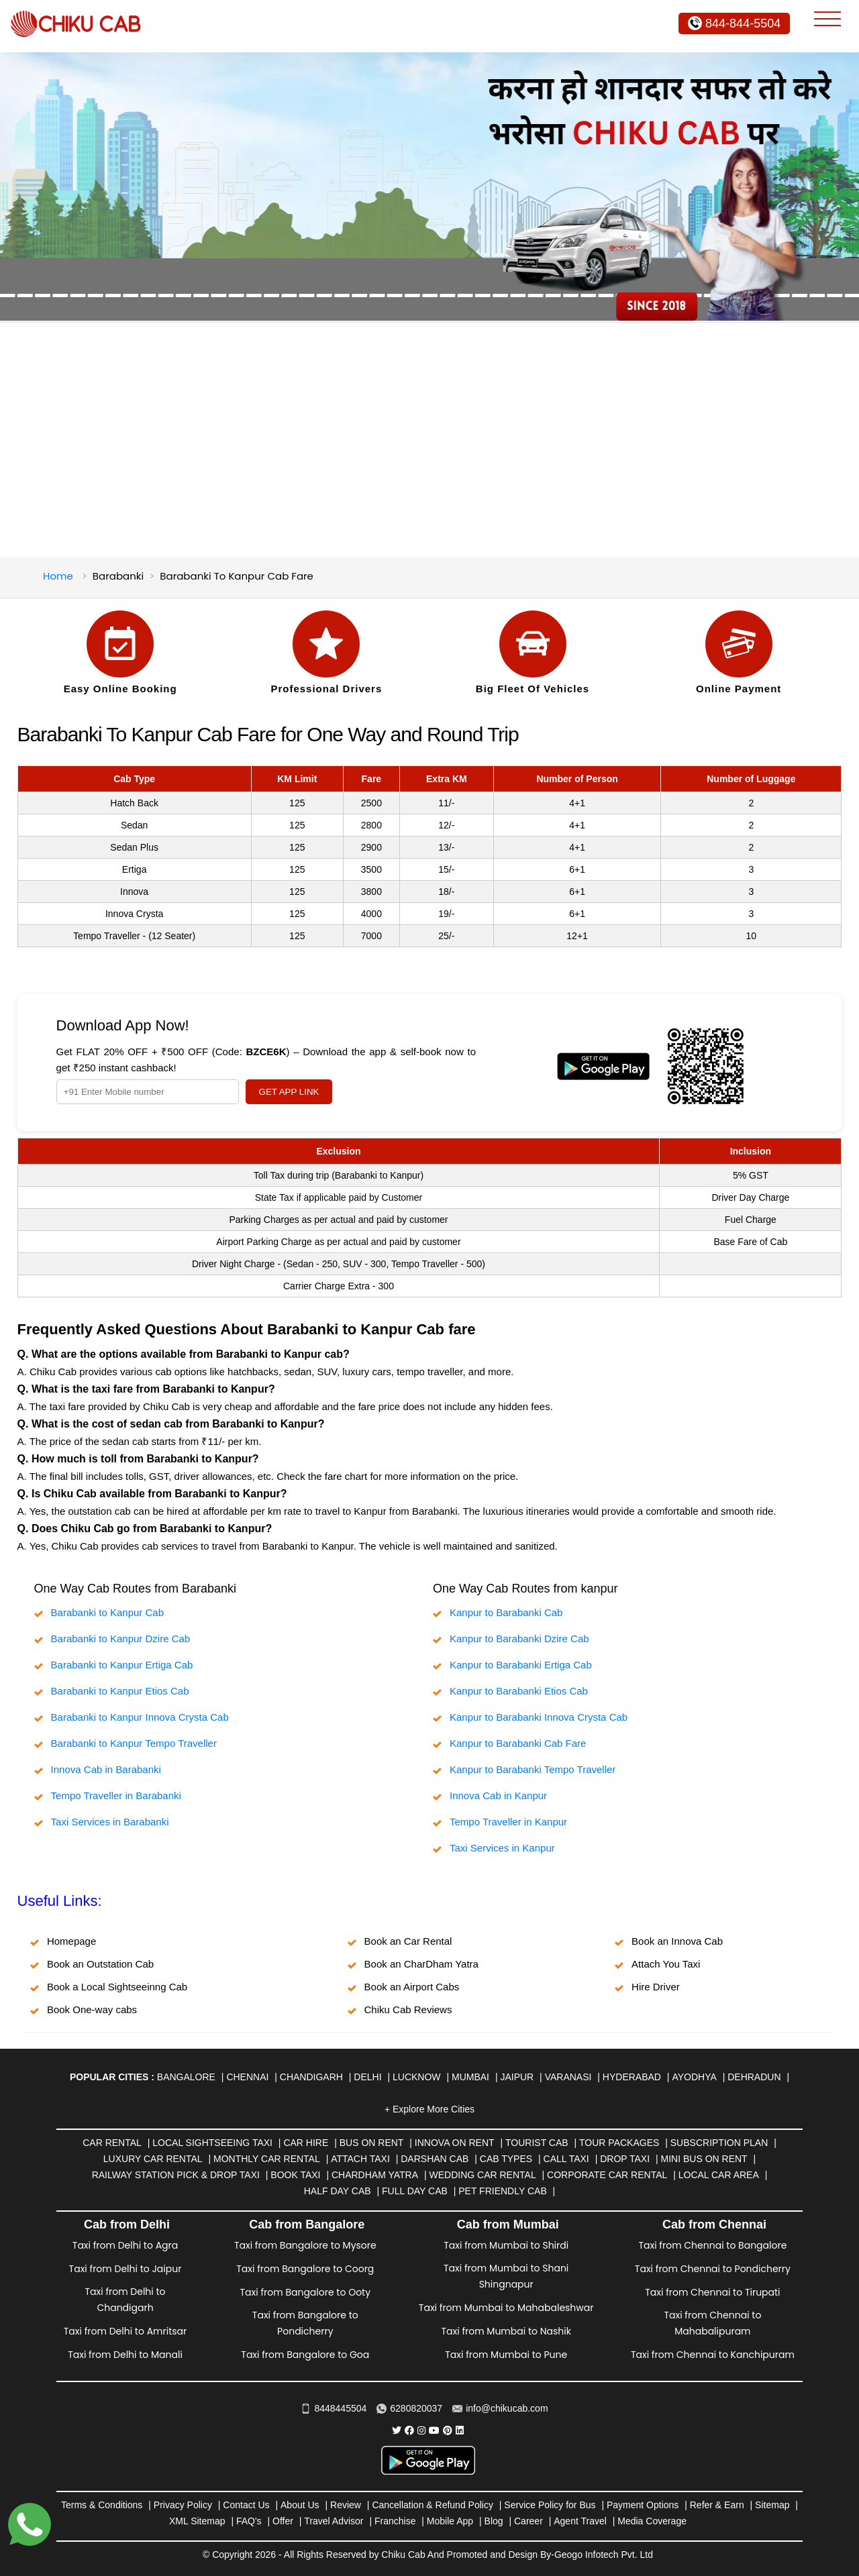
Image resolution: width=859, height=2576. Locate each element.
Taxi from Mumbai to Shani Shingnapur (506, 2276)
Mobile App (450, 2521)
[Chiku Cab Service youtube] (434, 2430)
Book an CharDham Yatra (421, 1964)
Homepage (71, 1941)
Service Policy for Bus (549, 2505)
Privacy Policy (183, 2505)
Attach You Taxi (665, 1964)
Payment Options (642, 2505)
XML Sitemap (197, 2521)
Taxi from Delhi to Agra (125, 2245)
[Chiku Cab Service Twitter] (396, 2430)
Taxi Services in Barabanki (110, 1821)
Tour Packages (619, 2142)
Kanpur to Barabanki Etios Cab (519, 1691)
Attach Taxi (360, 2158)
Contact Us (246, 2505)
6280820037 (409, 2408)
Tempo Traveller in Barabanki (116, 1795)
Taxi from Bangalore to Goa (305, 2354)
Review (345, 2505)
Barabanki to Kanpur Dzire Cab (121, 1638)
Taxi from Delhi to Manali (125, 2354)
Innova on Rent (455, 2142)
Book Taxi (295, 2174)
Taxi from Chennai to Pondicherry (713, 2268)
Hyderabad (632, 2077)
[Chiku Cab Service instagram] (421, 2430)
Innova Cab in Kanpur (498, 1795)
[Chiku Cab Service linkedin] (460, 2430)
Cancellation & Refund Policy (432, 2505)
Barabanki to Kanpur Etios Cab (120, 1691)
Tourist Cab (536, 2142)
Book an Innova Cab (677, 1941)
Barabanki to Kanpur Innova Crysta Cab (140, 1717)
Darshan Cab (434, 2158)
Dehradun (753, 2077)
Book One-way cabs (92, 2009)
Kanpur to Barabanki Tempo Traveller (532, 1769)
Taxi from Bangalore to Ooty (305, 2292)
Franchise (394, 2521)
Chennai (247, 2077)
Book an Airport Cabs (412, 1986)
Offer (282, 2521)
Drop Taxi (625, 2158)
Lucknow (417, 2077)
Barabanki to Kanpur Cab (107, 1612)
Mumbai (470, 2077)
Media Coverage (652, 2521)
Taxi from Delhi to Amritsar (125, 2331)
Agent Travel (580, 2521)
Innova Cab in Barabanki (106, 1769)
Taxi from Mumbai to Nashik (505, 2331)
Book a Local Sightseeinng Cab (117, 1986)
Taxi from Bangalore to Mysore (305, 2245)
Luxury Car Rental (153, 2158)
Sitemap (772, 2505)
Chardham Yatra (375, 2174)
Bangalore (186, 2077)
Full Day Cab (415, 2191)
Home (58, 576)
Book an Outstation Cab (100, 1964)
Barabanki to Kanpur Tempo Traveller (134, 1743)
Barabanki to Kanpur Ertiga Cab (122, 1664)
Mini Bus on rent (704, 2158)
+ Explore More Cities (429, 2109)
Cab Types (506, 2158)
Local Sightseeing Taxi (212, 2142)
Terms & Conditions (101, 2505)
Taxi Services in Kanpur (502, 1848)
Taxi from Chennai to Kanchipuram (713, 2354)
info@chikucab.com (500, 2408)
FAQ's (249, 2521)
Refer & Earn (717, 2505)
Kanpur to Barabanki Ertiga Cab (521, 1664)
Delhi (367, 2077)
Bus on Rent (372, 2142)
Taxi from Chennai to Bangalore (712, 2245)
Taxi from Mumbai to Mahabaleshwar (506, 2307)
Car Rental (112, 2142)
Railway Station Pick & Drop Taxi (176, 2174)
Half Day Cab (337, 2191)
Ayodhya (694, 2077)
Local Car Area (718, 2174)
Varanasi (568, 2077)
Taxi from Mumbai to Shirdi (506, 2245)
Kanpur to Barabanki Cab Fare (518, 1743)
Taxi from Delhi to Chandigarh (125, 2299)
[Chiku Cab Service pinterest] (447, 2430)
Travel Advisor (333, 2521)
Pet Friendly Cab (502, 2191)
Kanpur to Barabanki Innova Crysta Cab (538, 1717)
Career (528, 2521)
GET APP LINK (289, 1092)
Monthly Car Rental (266, 2158)
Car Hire (305, 2142)
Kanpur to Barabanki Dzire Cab (519, 1638)
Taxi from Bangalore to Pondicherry (305, 2323)
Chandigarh (311, 2077)
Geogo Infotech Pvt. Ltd (603, 2554)
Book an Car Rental (408, 1941)
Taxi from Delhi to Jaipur (125, 2268)
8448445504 (333, 2408)
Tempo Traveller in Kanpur (508, 1821)
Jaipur (517, 2077)
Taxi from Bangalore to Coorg (305, 2268)
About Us (300, 2505)
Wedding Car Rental (482, 2174)
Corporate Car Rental (607, 2174)
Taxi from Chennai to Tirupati (712, 2292)
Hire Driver (655, 1986)
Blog (494, 2521)
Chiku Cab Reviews (408, 2009)
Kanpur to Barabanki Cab (506, 1612)
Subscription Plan (719, 2142)
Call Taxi (566, 2158)
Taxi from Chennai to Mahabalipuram (712, 2323)
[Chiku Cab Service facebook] (409, 2430)
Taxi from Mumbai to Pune (506, 2354)
